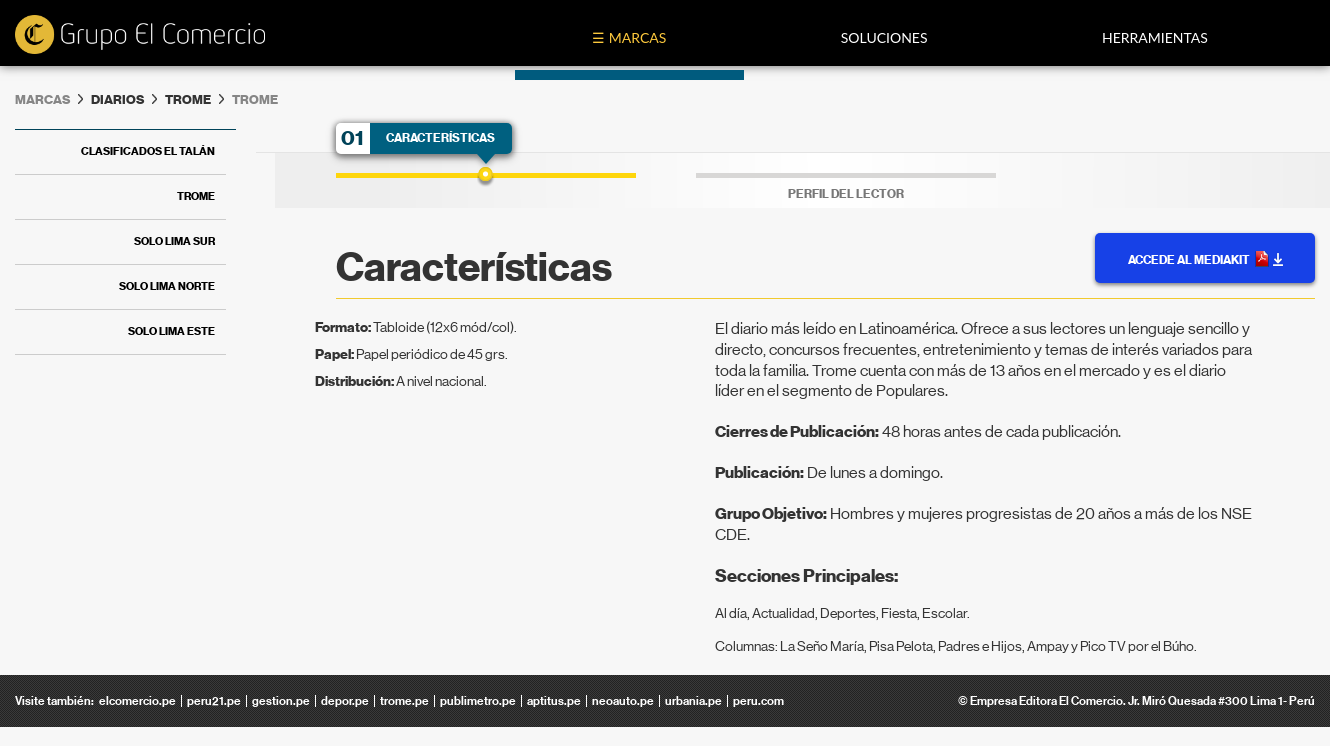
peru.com (758, 701)
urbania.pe (693, 701)
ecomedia (140, 36)
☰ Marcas (629, 37)
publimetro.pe (478, 701)
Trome (188, 99)
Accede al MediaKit (1205, 259)
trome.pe (404, 701)
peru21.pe (214, 701)
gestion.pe (281, 701)
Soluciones (884, 37)
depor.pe (345, 701)
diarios (117, 99)
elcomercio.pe (137, 701)
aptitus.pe (554, 701)
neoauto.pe (623, 701)
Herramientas (1155, 37)
